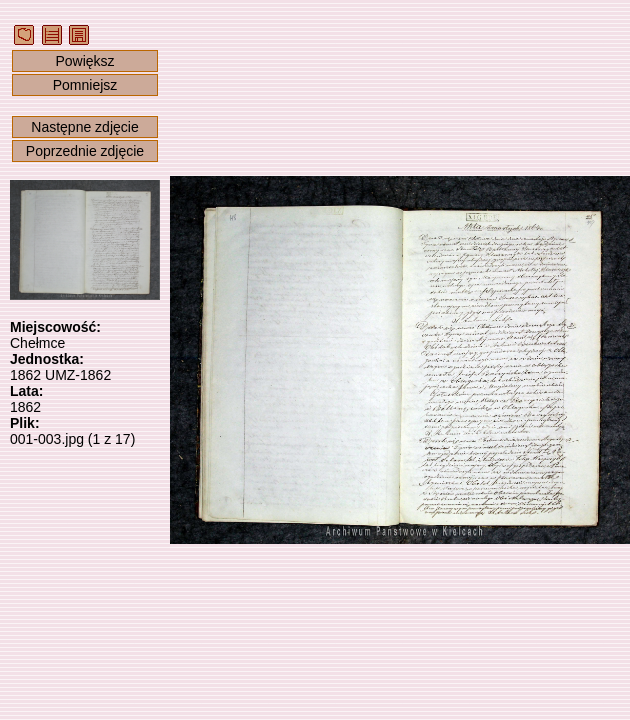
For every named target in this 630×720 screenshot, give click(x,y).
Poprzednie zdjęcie (85, 151)
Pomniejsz (85, 85)
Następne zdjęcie (84, 127)
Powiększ (84, 61)
